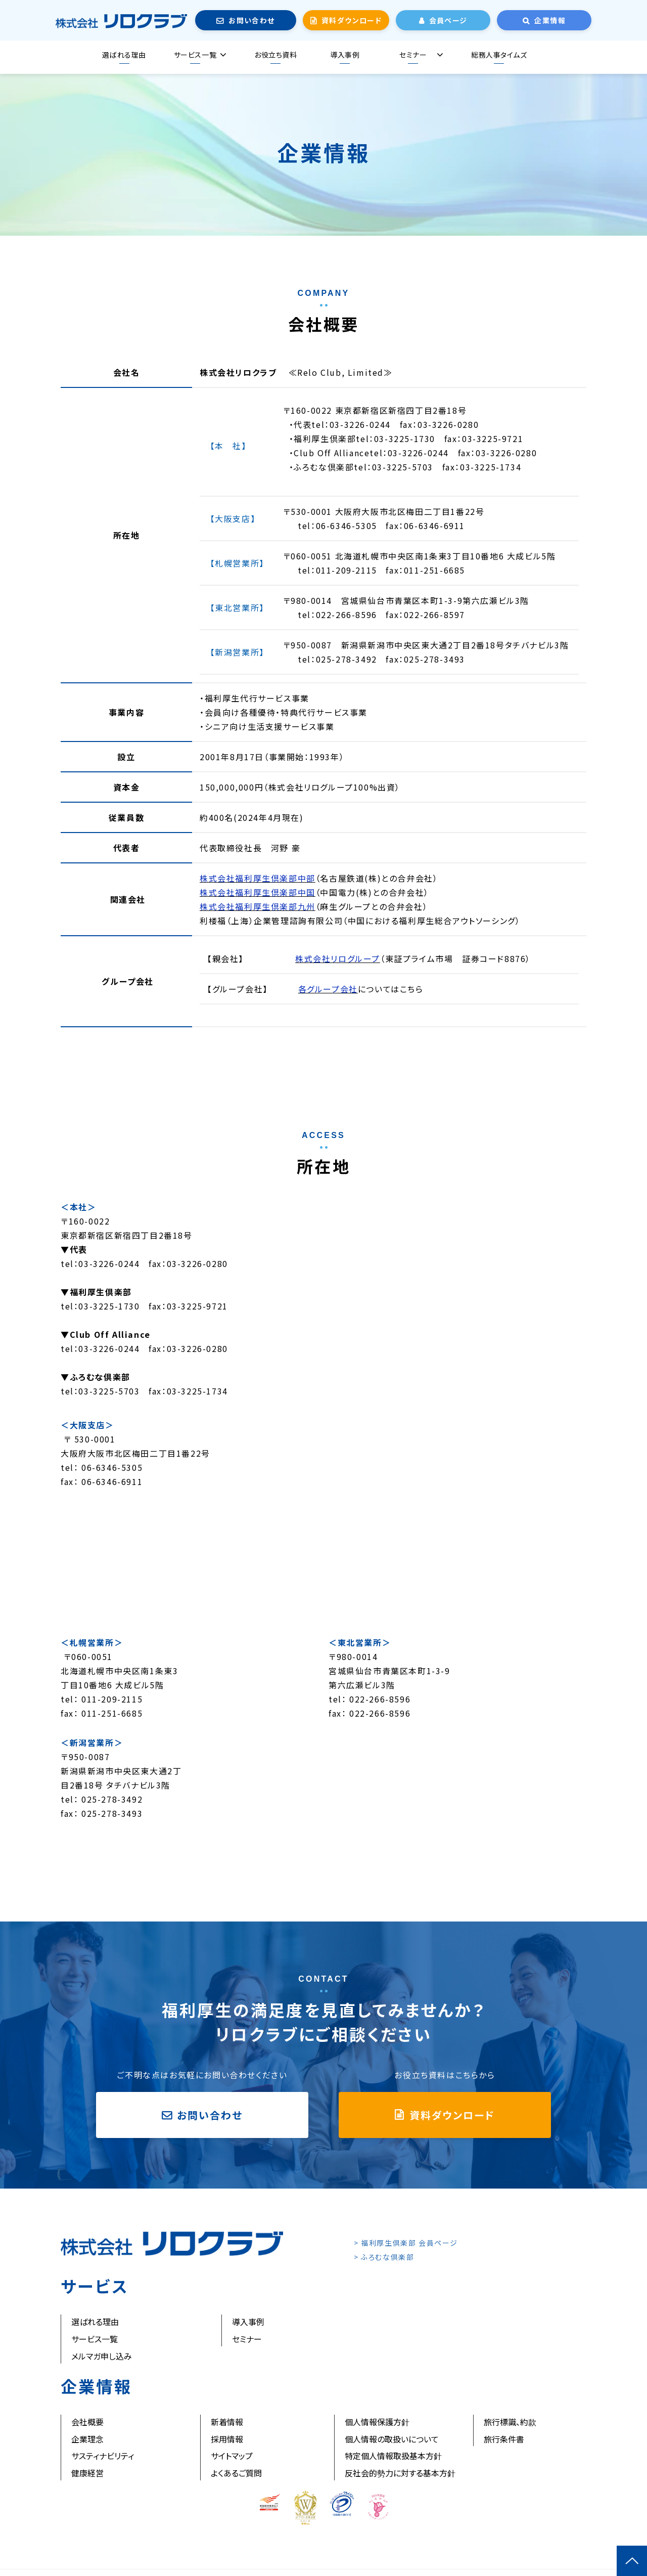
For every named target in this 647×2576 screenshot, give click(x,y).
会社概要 (87, 2422)
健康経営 (87, 2473)
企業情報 (550, 20)
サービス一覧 (195, 55)
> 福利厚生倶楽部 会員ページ (406, 2243)
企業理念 (87, 2439)
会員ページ (448, 20)
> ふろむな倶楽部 (384, 2257)
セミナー (413, 55)
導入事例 (344, 55)
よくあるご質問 (236, 2473)
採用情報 (227, 2439)
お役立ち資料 (275, 55)
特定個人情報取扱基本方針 (393, 2456)
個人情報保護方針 (377, 2422)
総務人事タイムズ (499, 55)
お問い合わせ (251, 20)
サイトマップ (232, 2456)
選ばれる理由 (124, 55)
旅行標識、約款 (510, 2422)
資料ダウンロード (351, 20)
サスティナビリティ (102, 2456)
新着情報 (227, 2422)
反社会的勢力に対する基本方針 (400, 2473)
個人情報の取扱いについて (392, 2439)
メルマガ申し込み (101, 2356)
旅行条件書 (504, 2439)
